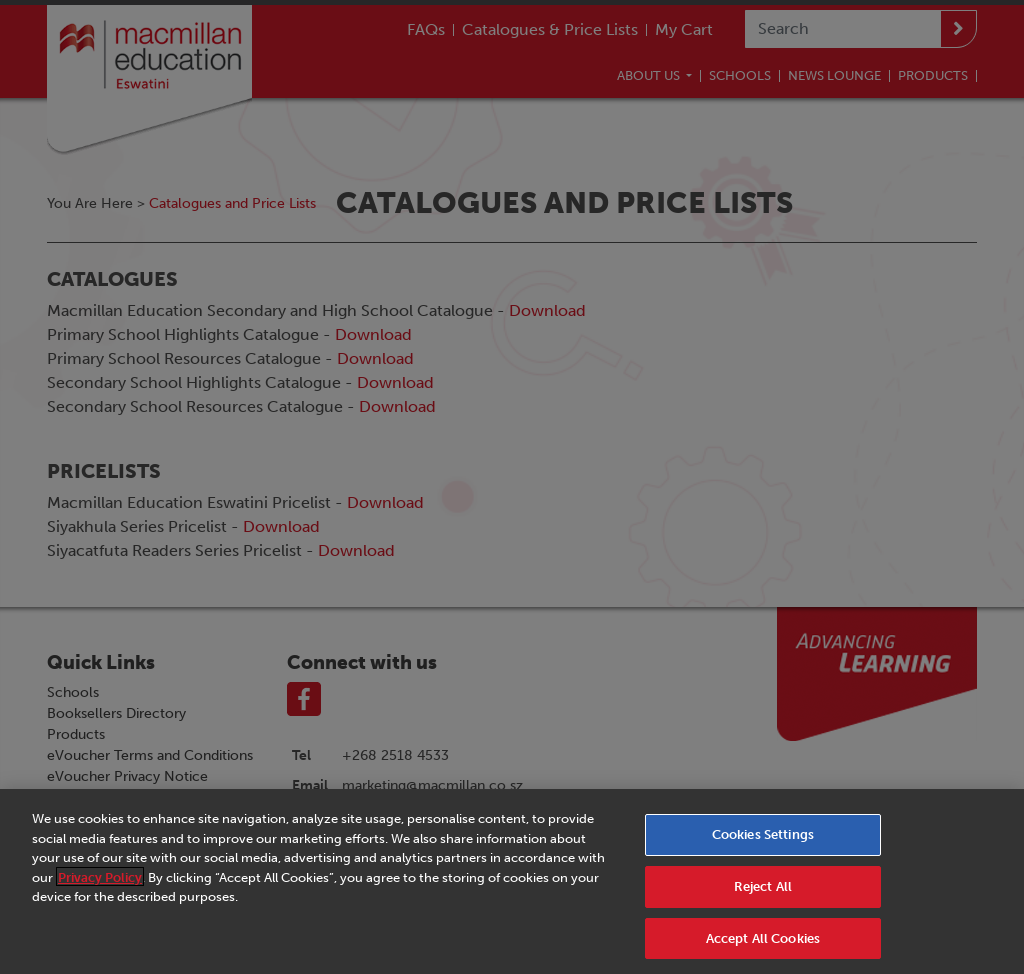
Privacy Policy (100, 889)
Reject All (763, 898)
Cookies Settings (763, 846)
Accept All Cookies (763, 949)
